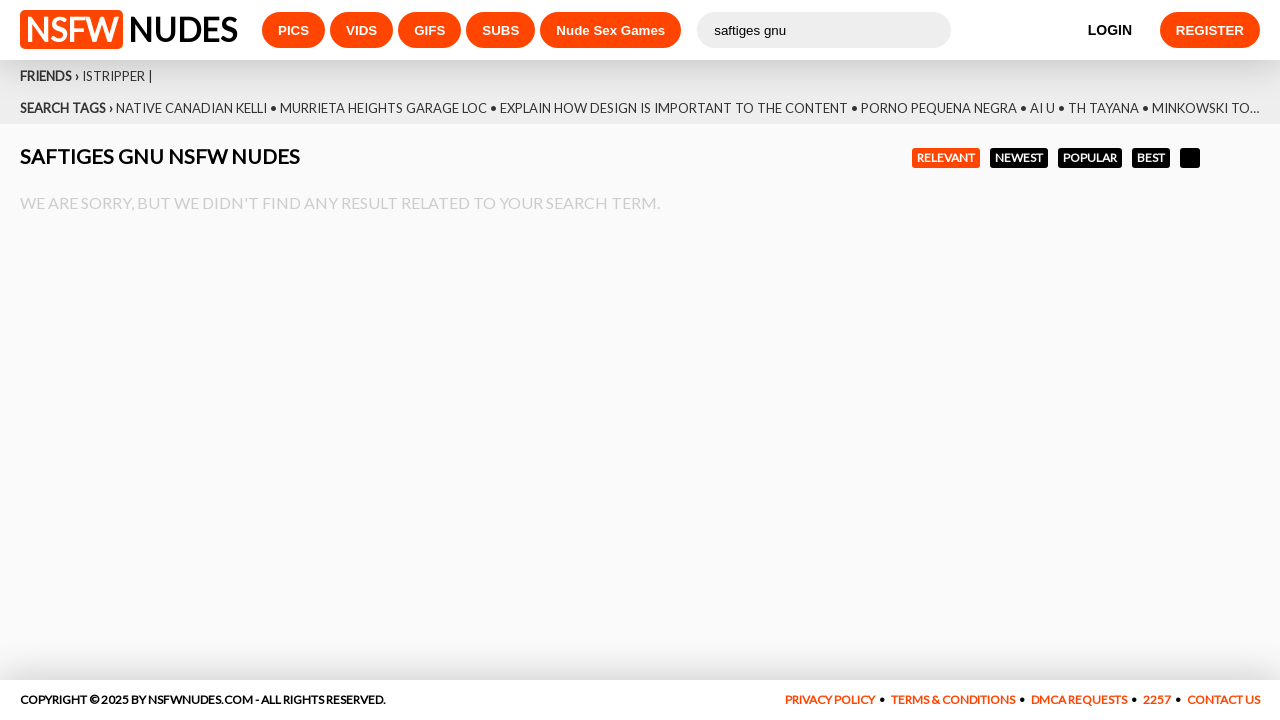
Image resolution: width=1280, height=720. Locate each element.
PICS (293, 30)
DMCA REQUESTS (1079, 699)
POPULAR (1090, 157)
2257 (1157, 699)
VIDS (361, 30)
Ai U (1042, 108)
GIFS (429, 30)
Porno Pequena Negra (939, 108)
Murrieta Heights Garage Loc (383, 108)
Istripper (113, 76)
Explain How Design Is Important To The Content (674, 108)
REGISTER (1210, 30)
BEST (1151, 157)
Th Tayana (1103, 108)
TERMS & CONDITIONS (953, 699)
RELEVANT (946, 157)
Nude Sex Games (610, 30)
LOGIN (1110, 30)
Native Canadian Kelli (191, 108)
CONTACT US (1223, 699)
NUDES (128, 29)
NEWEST (1019, 157)
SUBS (500, 30)
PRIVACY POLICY (830, 699)
